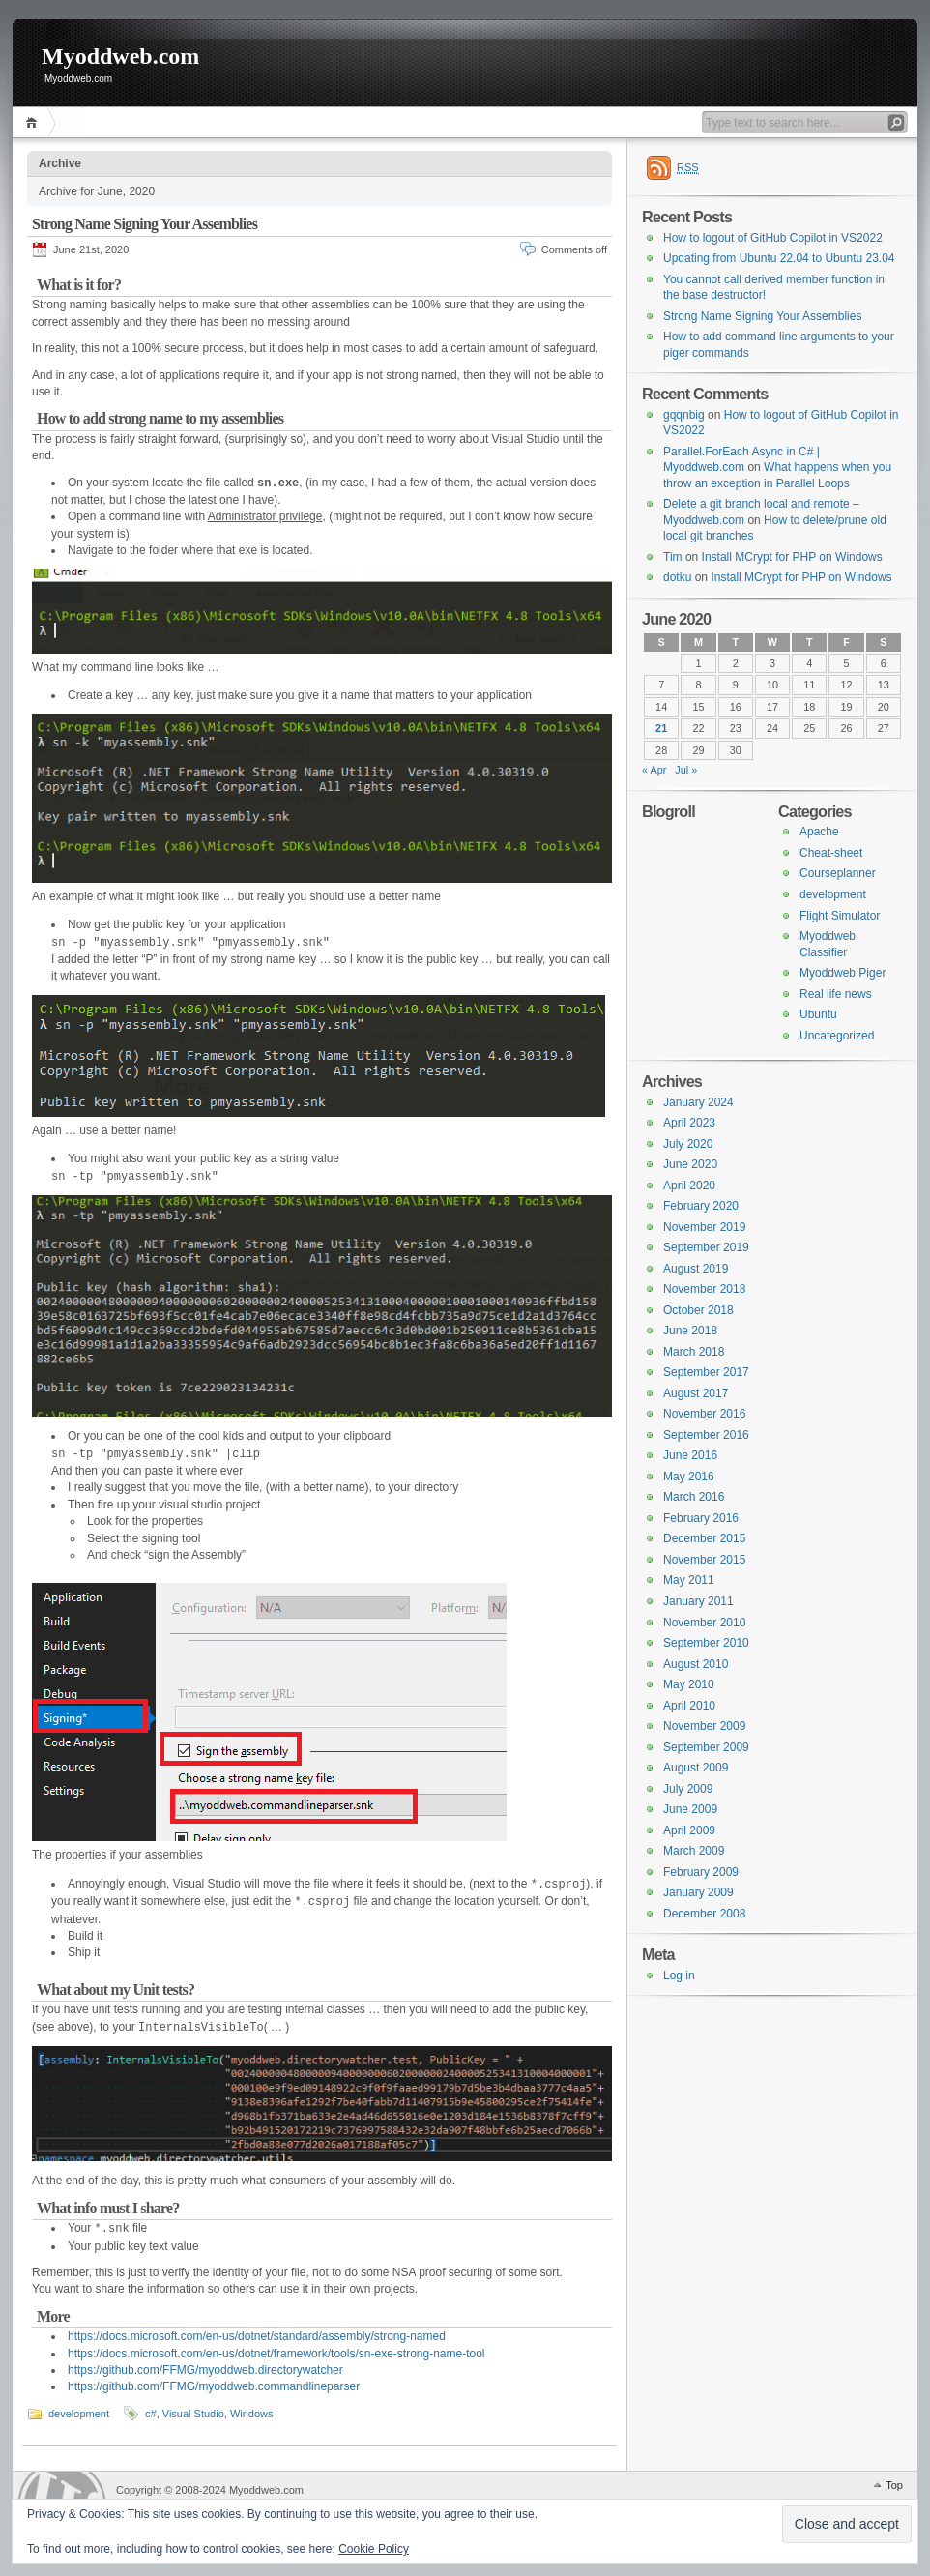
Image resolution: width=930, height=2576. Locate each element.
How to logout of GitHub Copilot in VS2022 (773, 238)
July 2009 (687, 1789)
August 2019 (695, 1268)
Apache (819, 831)
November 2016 (704, 1413)
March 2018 (693, 1352)
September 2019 (706, 1247)
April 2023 (689, 1122)
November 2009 (704, 1726)
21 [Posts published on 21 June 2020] (661, 728)
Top (894, 2485)
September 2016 (706, 1435)
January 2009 (698, 1892)
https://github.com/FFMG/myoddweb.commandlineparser (214, 2386)
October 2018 (698, 1310)
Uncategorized (836, 1035)
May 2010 (688, 1684)
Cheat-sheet (830, 853)
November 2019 (704, 1227)
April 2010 (689, 1705)
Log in (679, 1975)
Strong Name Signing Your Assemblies (144, 224)
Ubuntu (818, 1014)
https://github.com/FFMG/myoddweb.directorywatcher (205, 2370)
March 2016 (693, 1497)
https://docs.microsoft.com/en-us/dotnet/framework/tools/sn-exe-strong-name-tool (276, 2353)
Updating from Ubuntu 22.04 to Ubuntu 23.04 (779, 258)
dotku (677, 577)
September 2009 (706, 1747)
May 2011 (688, 1580)
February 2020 (701, 1206)
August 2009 (695, 1767)
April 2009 (689, 1830)
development (78, 2413)
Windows (252, 2413)
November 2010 (704, 1622)
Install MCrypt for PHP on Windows (792, 557)
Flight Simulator (839, 915)
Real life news (835, 994)
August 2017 (695, 1393)
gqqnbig (684, 415)
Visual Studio (193, 2413)
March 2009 (693, 1851)
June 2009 (690, 1809)
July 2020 (687, 1144)
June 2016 (690, 1455)
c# (151, 2413)
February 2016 (701, 1518)
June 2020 (690, 1164)
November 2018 (704, 1289)
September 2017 (706, 1372)
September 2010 (706, 1643)
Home (34, 122)
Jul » (686, 770)
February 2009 (701, 1872)
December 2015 (704, 1538)
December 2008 (704, 1913)
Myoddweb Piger (842, 973)
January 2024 (698, 1102)
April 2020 (689, 1185)
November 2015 (704, 1559)
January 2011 (698, 1601)
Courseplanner (837, 873)
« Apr (654, 770)
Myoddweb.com (120, 56)
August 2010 (695, 1664)
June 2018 (690, 1330)
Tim (673, 557)
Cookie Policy (373, 2549)
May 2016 (688, 1476)
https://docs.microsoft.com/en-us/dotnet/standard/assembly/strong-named (257, 2336)
